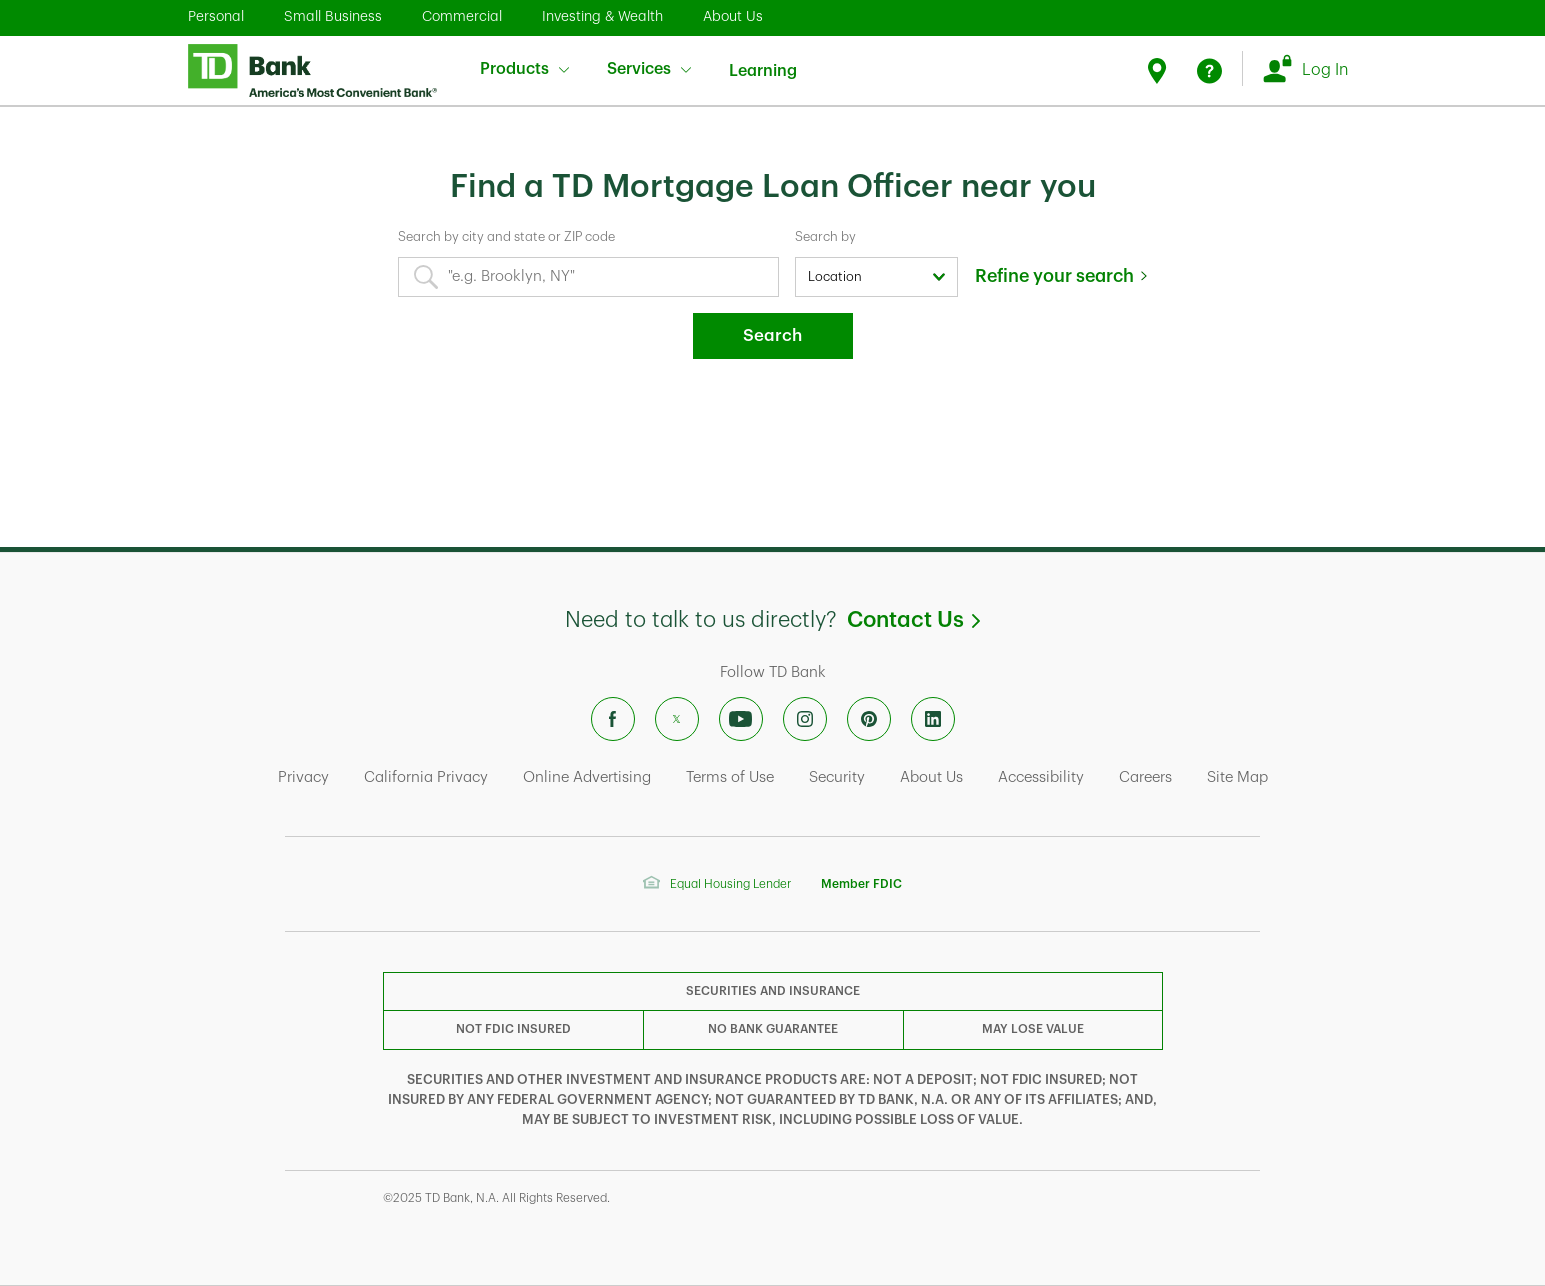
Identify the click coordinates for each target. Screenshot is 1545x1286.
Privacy (303, 777)
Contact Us (913, 620)
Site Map (1237, 777)
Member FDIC (861, 884)
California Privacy (426, 777)
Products (524, 69)
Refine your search (1054, 276)
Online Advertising (587, 777)
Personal (216, 16)
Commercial (462, 16)
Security (837, 777)
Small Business (333, 16)
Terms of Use (730, 777)
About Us (733, 16)
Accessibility (1041, 777)
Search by (825, 236)
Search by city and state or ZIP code (506, 236)
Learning (763, 58)
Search (772, 335)
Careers (1145, 777)
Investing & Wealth (602, 16)
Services (649, 69)
